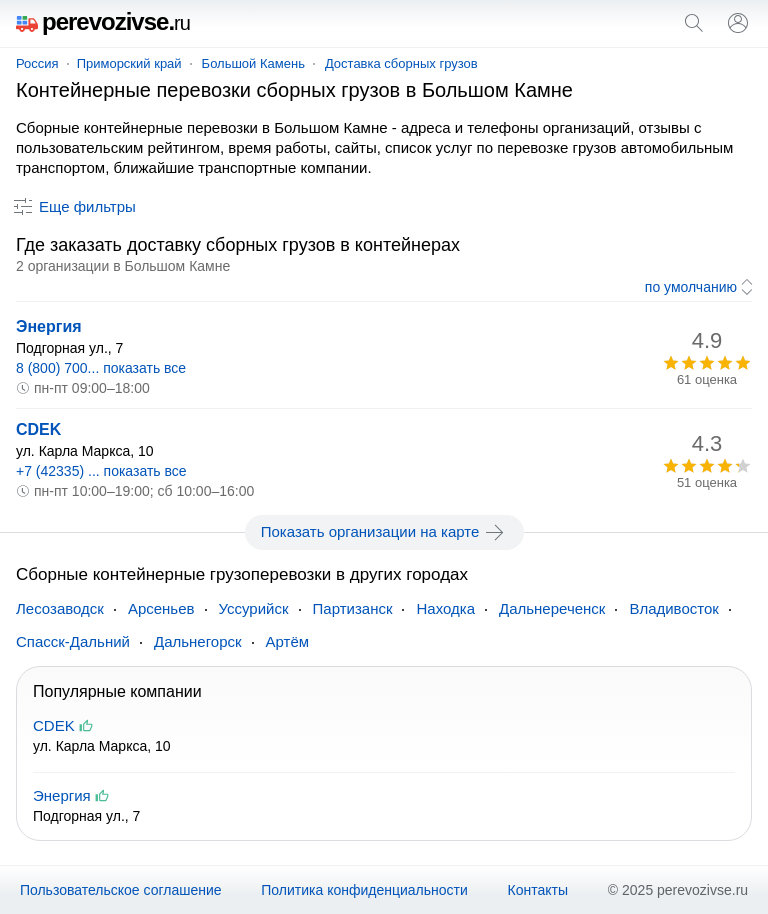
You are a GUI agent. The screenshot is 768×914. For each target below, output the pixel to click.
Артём (288, 641)
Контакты (538, 890)
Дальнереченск (552, 608)
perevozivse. (103, 21)
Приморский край (129, 63)
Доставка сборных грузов (401, 63)
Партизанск (353, 608)
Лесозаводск (60, 608)
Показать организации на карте (384, 532)
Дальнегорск (198, 641)
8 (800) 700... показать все (101, 368)
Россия (37, 63)
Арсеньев (161, 608)
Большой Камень (253, 63)
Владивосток (673, 608)
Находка (445, 608)
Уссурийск (254, 608)
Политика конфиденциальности (364, 890)
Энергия (49, 326)
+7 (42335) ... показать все (101, 471)
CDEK (38, 429)
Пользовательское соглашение (121, 890)
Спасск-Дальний (73, 641)
